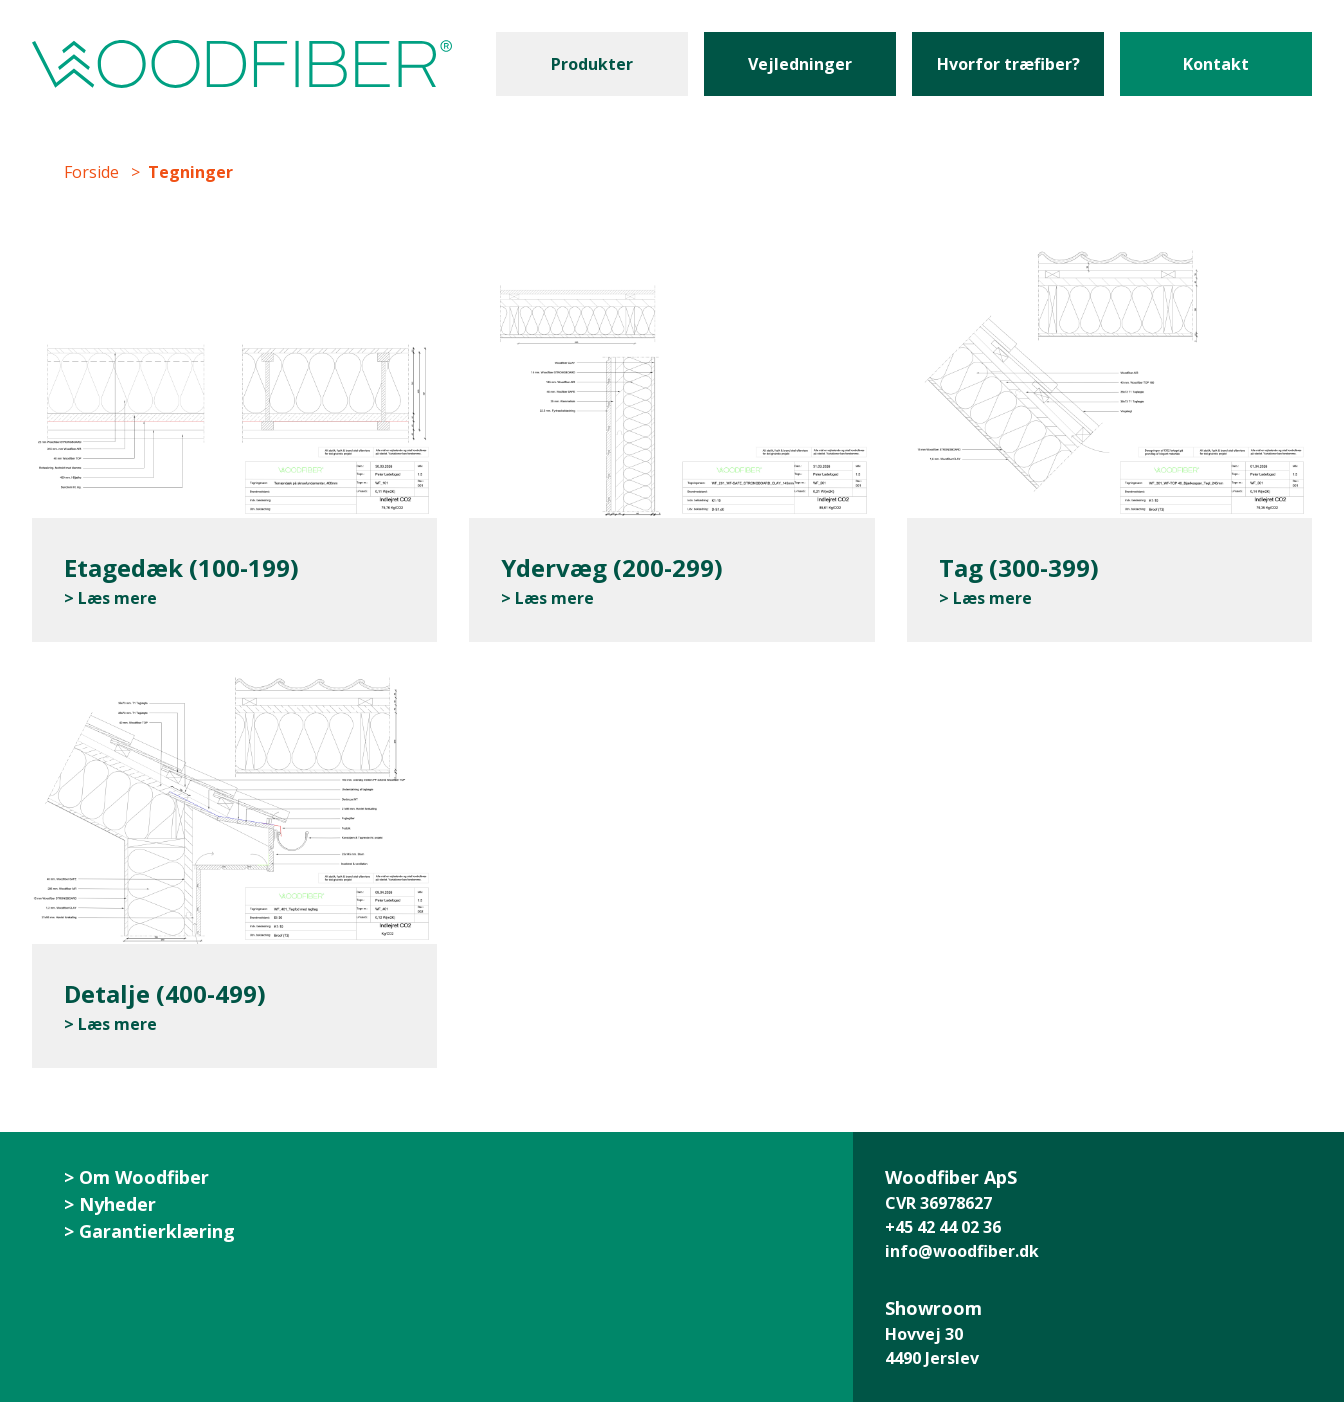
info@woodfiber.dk (962, 1251)
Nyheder (117, 1204)
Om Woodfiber (144, 1177)
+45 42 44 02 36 (943, 1227)
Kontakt (1216, 64)
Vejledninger (800, 64)
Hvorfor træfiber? (1008, 64)
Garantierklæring (157, 1231)
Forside (91, 172)
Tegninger (190, 172)
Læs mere (117, 598)
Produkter (592, 64)
